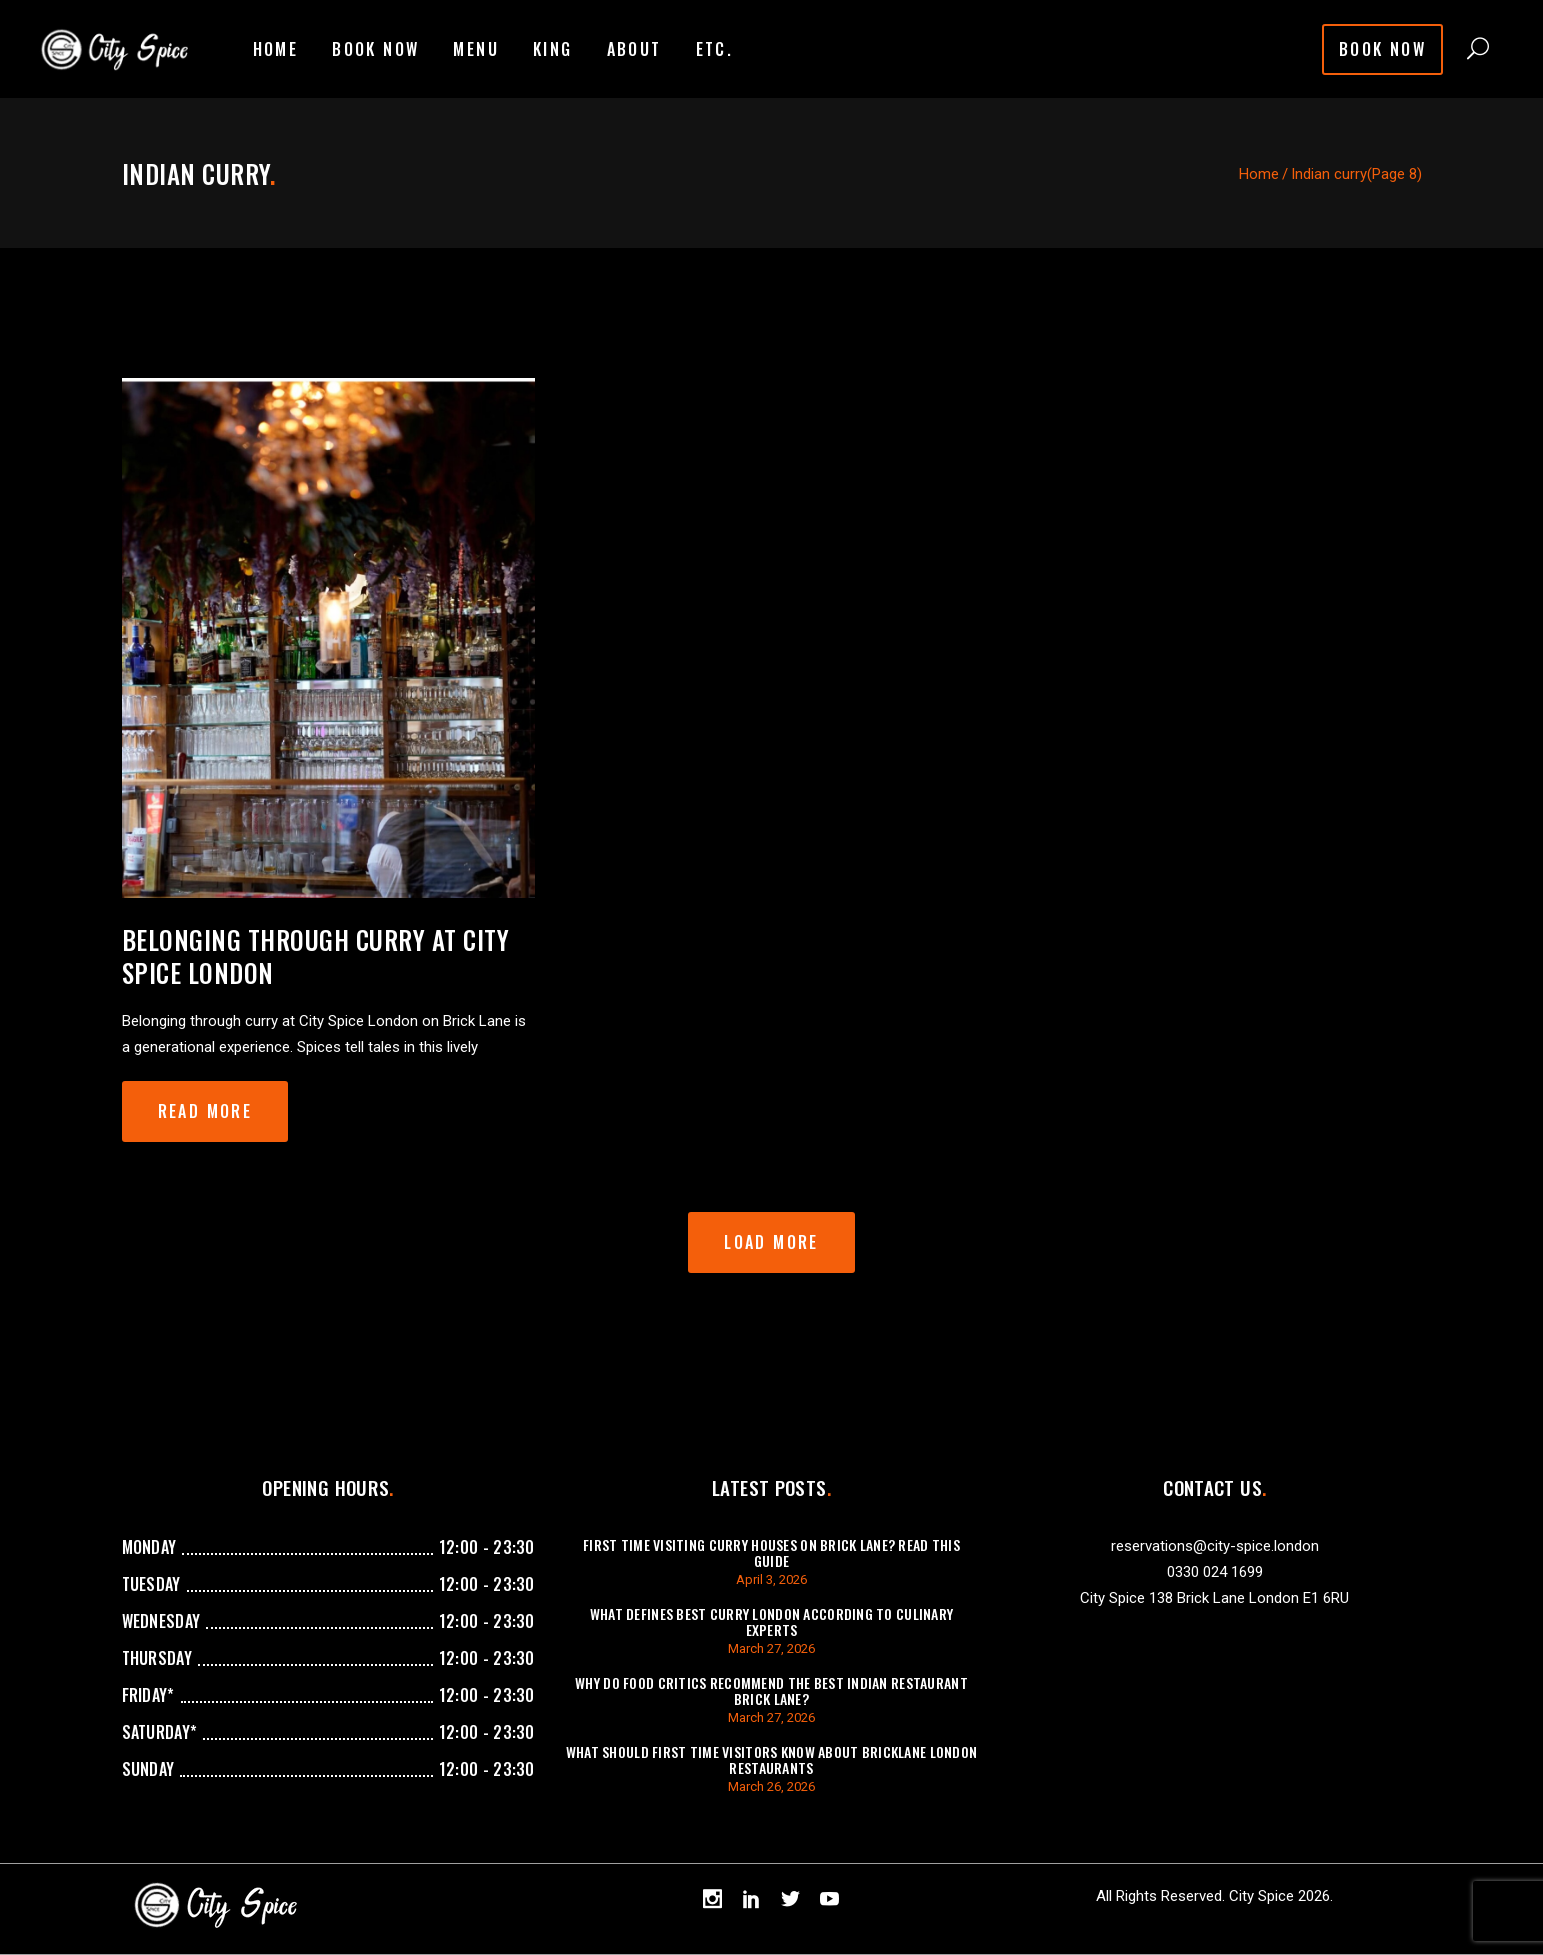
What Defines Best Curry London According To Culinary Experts (772, 1621)
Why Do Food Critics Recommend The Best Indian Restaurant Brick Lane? (771, 1690)
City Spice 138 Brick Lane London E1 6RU (1214, 1598)
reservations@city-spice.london (1215, 1546)
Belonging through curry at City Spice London (316, 956)
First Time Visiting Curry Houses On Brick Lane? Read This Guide (771, 1552)
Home (1259, 174)
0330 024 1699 (1215, 1572)
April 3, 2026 (771, 1579)
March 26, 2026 (771, 1786)
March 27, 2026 (771, 1648)
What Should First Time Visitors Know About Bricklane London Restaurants (772, 1759)
